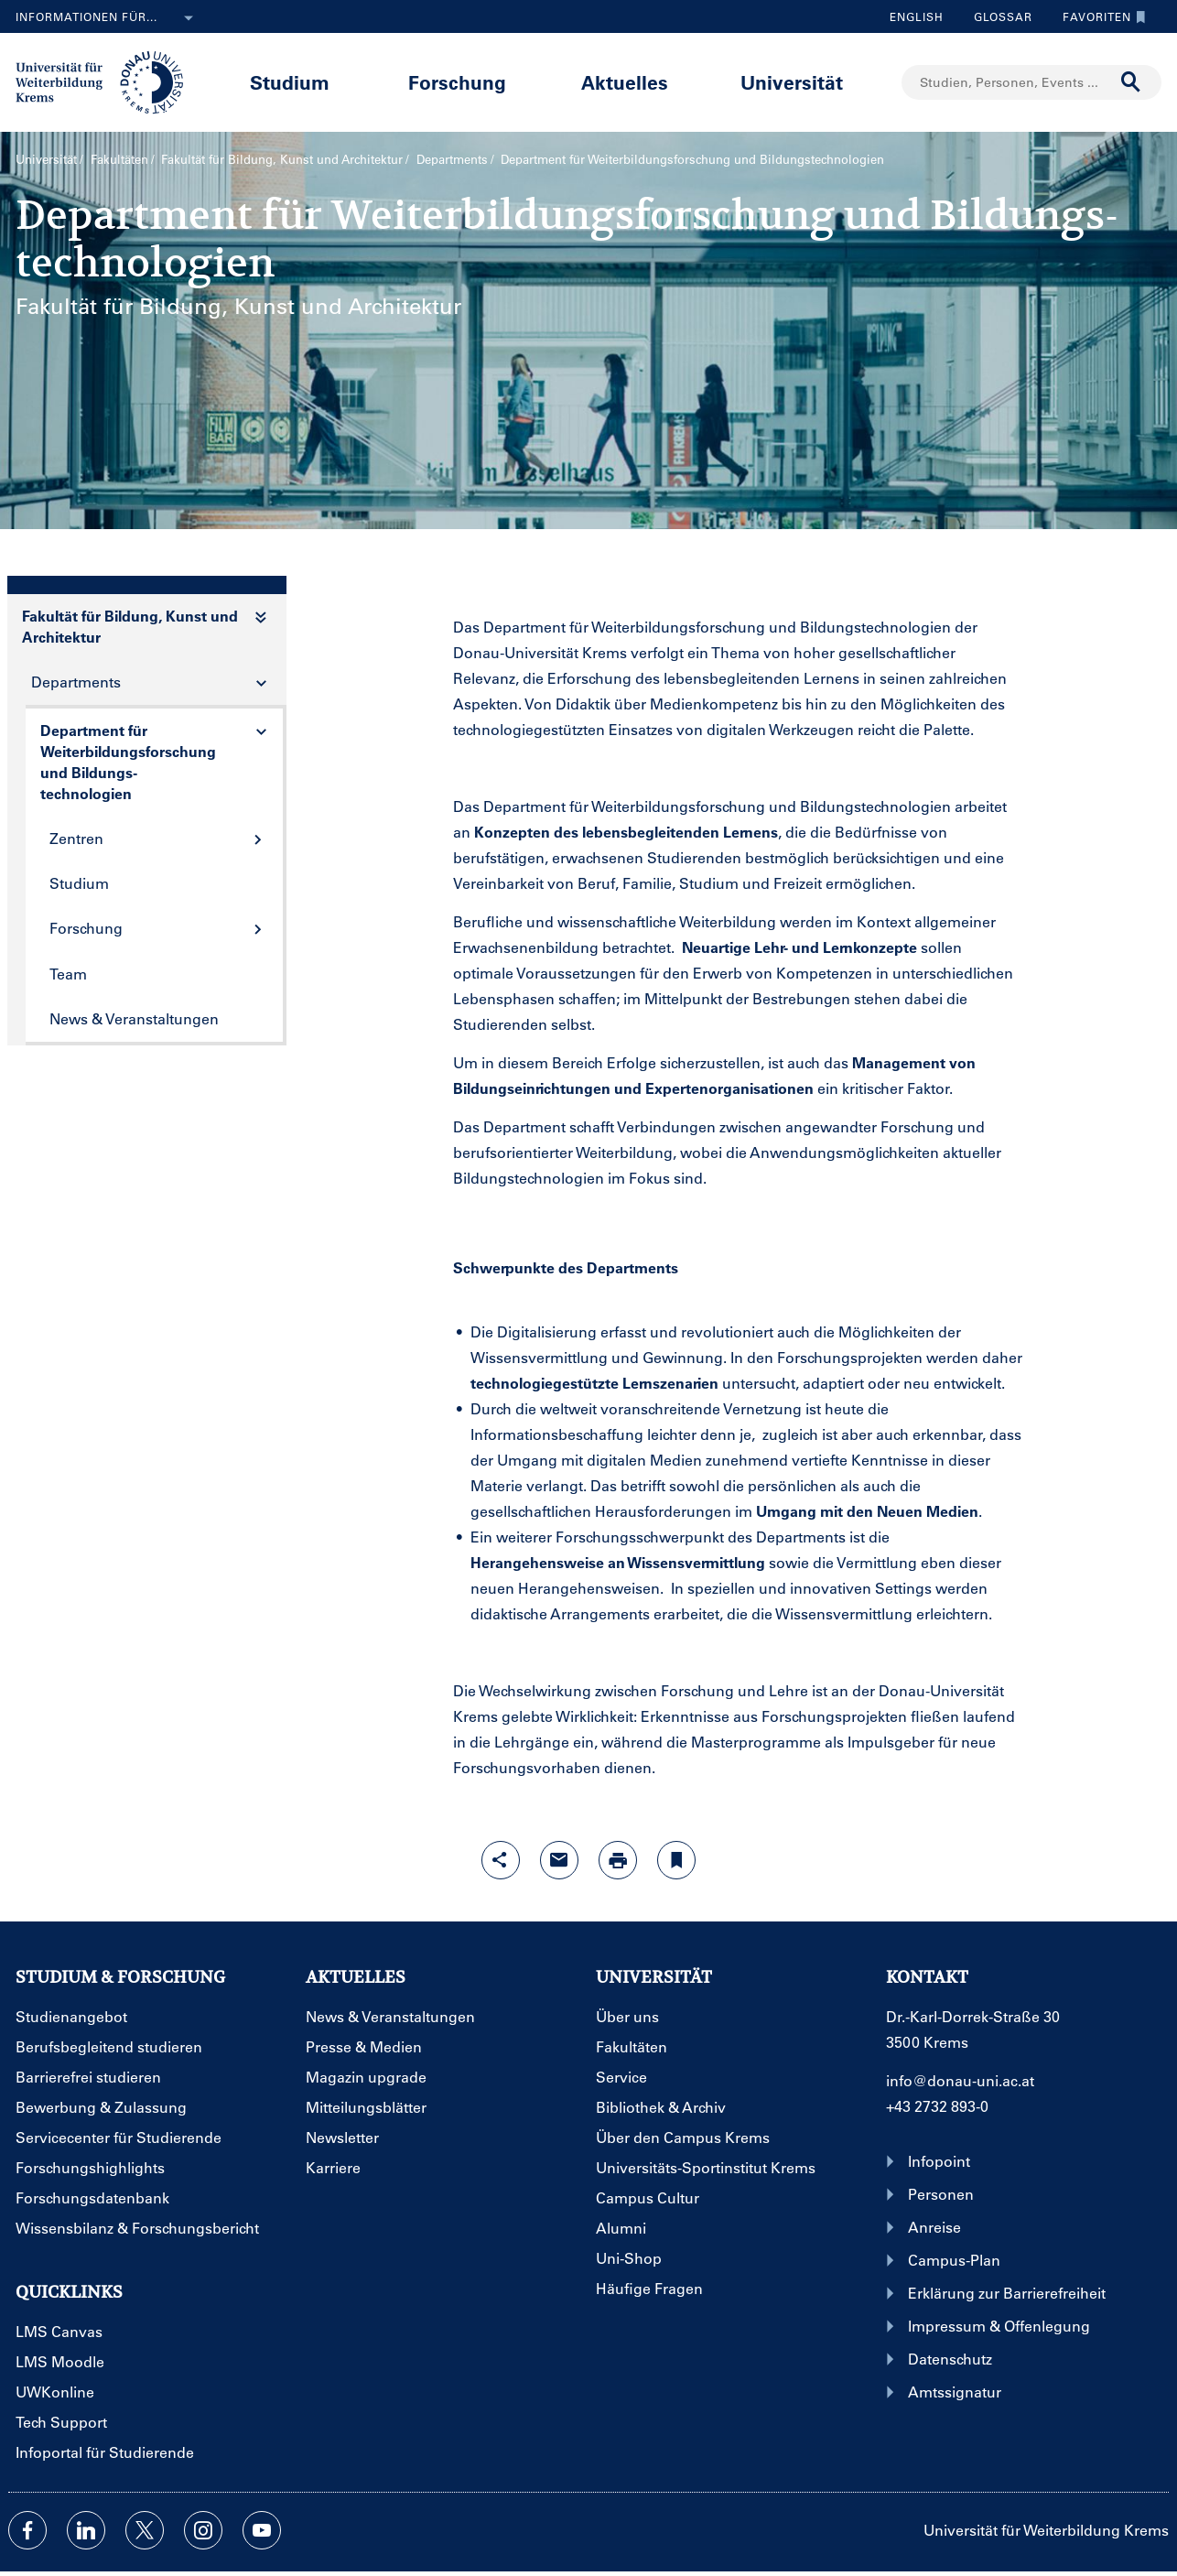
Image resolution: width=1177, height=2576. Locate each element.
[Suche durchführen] (1131, 82)
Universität (791, 82)
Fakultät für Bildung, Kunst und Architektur (282, 159)
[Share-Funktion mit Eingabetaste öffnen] (500, 1860)
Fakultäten (119, 159)
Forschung (457, 82)
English (917, 16)
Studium (289, 82)
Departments (452, 159)
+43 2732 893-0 (937, 2106)
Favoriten (1099, 16)
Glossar (996, 16)
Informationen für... (108, 18)
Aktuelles (624, 82)
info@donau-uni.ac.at (960, 2080)
